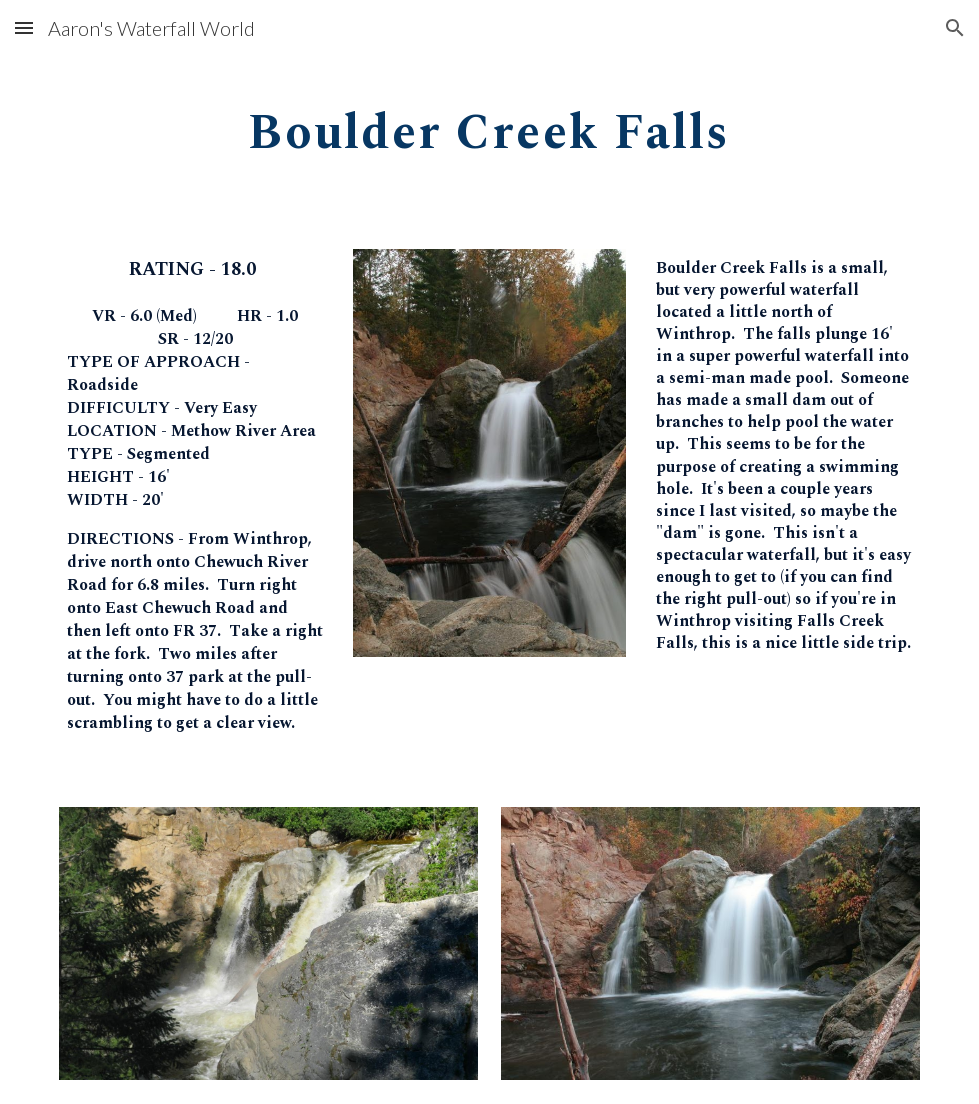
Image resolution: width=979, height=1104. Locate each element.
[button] (24, 27)
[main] (489, 126)
